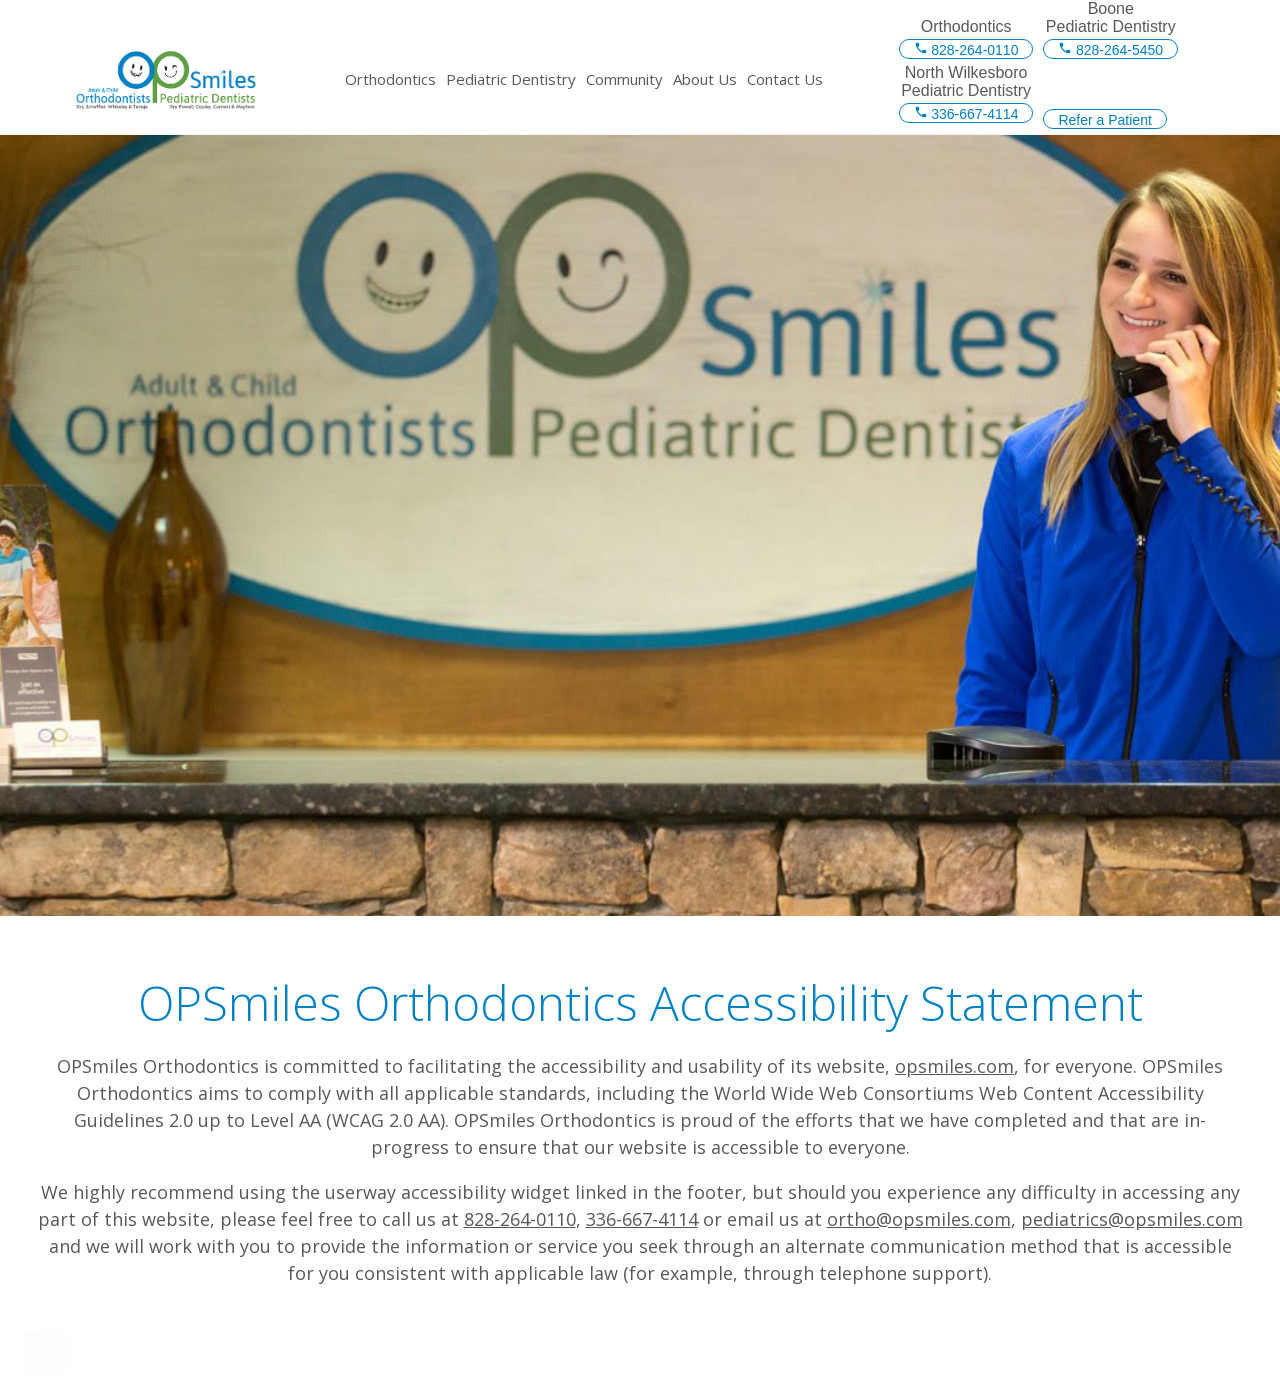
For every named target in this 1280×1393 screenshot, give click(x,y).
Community (624, 79)
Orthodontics (390, 79)
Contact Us (785, 79)
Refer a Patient (1104, 120)
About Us (705, 79)
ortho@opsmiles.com (919, 1219)
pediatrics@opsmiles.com (1132, 1219)
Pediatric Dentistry (511, 79)
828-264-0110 (966, 50)
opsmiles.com (954, 1066)
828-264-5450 (1110, 50)
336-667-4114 (966, 114)
